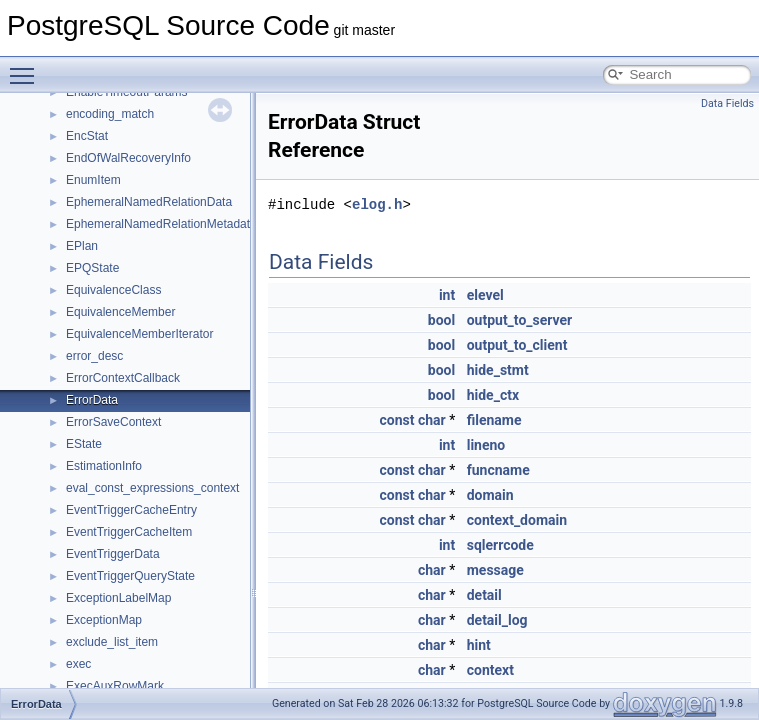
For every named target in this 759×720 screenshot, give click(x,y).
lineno (486, 445)
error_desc (94, 356)
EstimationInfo (104, 466)
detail (484, 595)
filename (494, 420)
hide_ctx (493, 395)
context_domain (517, 520)
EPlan (82, 246)
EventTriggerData (113, 554)
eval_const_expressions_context (152, 488)
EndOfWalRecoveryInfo (128, 158)
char (432, 420)
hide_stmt (498, 370)
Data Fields (727, 103)
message (495, 570)
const (396, 420)
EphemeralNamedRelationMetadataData (174, 224)
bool (441, 320)
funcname (498, 470)
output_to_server (520, 320)
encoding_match (110, 114)
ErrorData (92, 400)
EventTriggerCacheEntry (131, 510)
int (447, 295)
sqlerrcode (500, 545)
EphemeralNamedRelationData (149, 202)
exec (78, 664)
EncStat (87, 136)
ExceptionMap (104, 620)
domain (490, 495)
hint (479, 645)
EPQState (92, 268)
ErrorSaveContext (113, 422)
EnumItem (93, 180)
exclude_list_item (112, 642)
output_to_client (517, 345)
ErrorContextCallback (123, 378)
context (490, 670)
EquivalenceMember (120, 312)
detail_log (497, 620)
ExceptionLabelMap (118, 598)
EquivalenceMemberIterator (139, 334)
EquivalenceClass (113, 290)
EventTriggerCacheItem (129, 532)
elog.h (377, 204)
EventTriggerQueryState (130, 576)
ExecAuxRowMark (115, 686)
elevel (485, 295)
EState (84, 444)
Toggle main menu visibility (27, 67)
